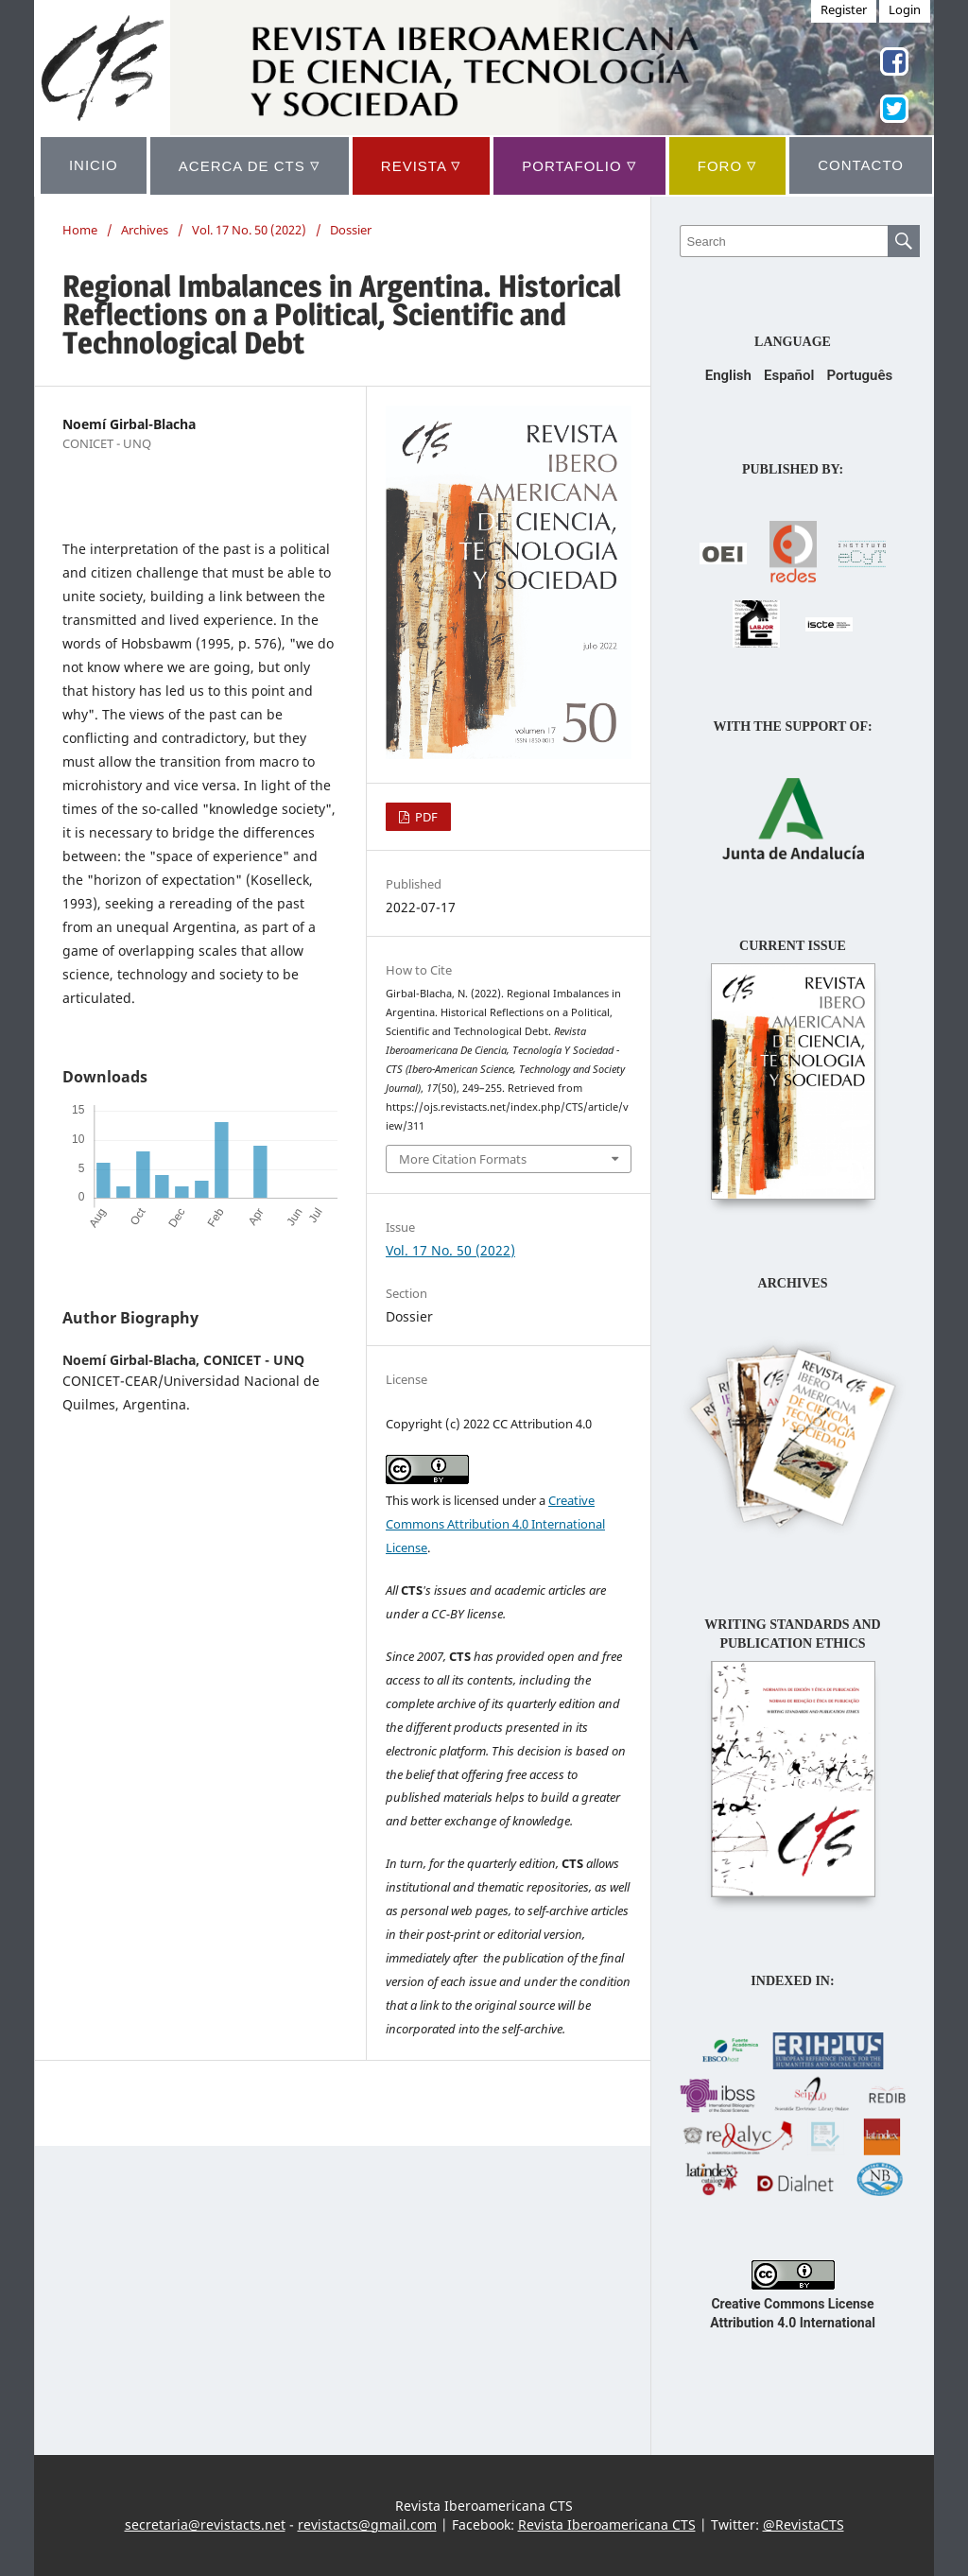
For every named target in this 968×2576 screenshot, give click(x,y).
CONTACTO (861, 165)
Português (859, 375)
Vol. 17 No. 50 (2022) (249, 229)
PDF (425, 816)
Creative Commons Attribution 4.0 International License (495, 1524)
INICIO (93, 165)
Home (79, 229)
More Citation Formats (463, 1158)
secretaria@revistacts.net (205, 2524)
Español (789, 375)
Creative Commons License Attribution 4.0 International (792, 2303)
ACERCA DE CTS (249, 165)
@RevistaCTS (803, 2524)
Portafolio (579, 165)
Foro (728, 165)
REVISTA (421, 165)
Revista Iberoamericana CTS (607, 2524)
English (728, 375)
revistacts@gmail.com (367, 2524)
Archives (144, 229)
